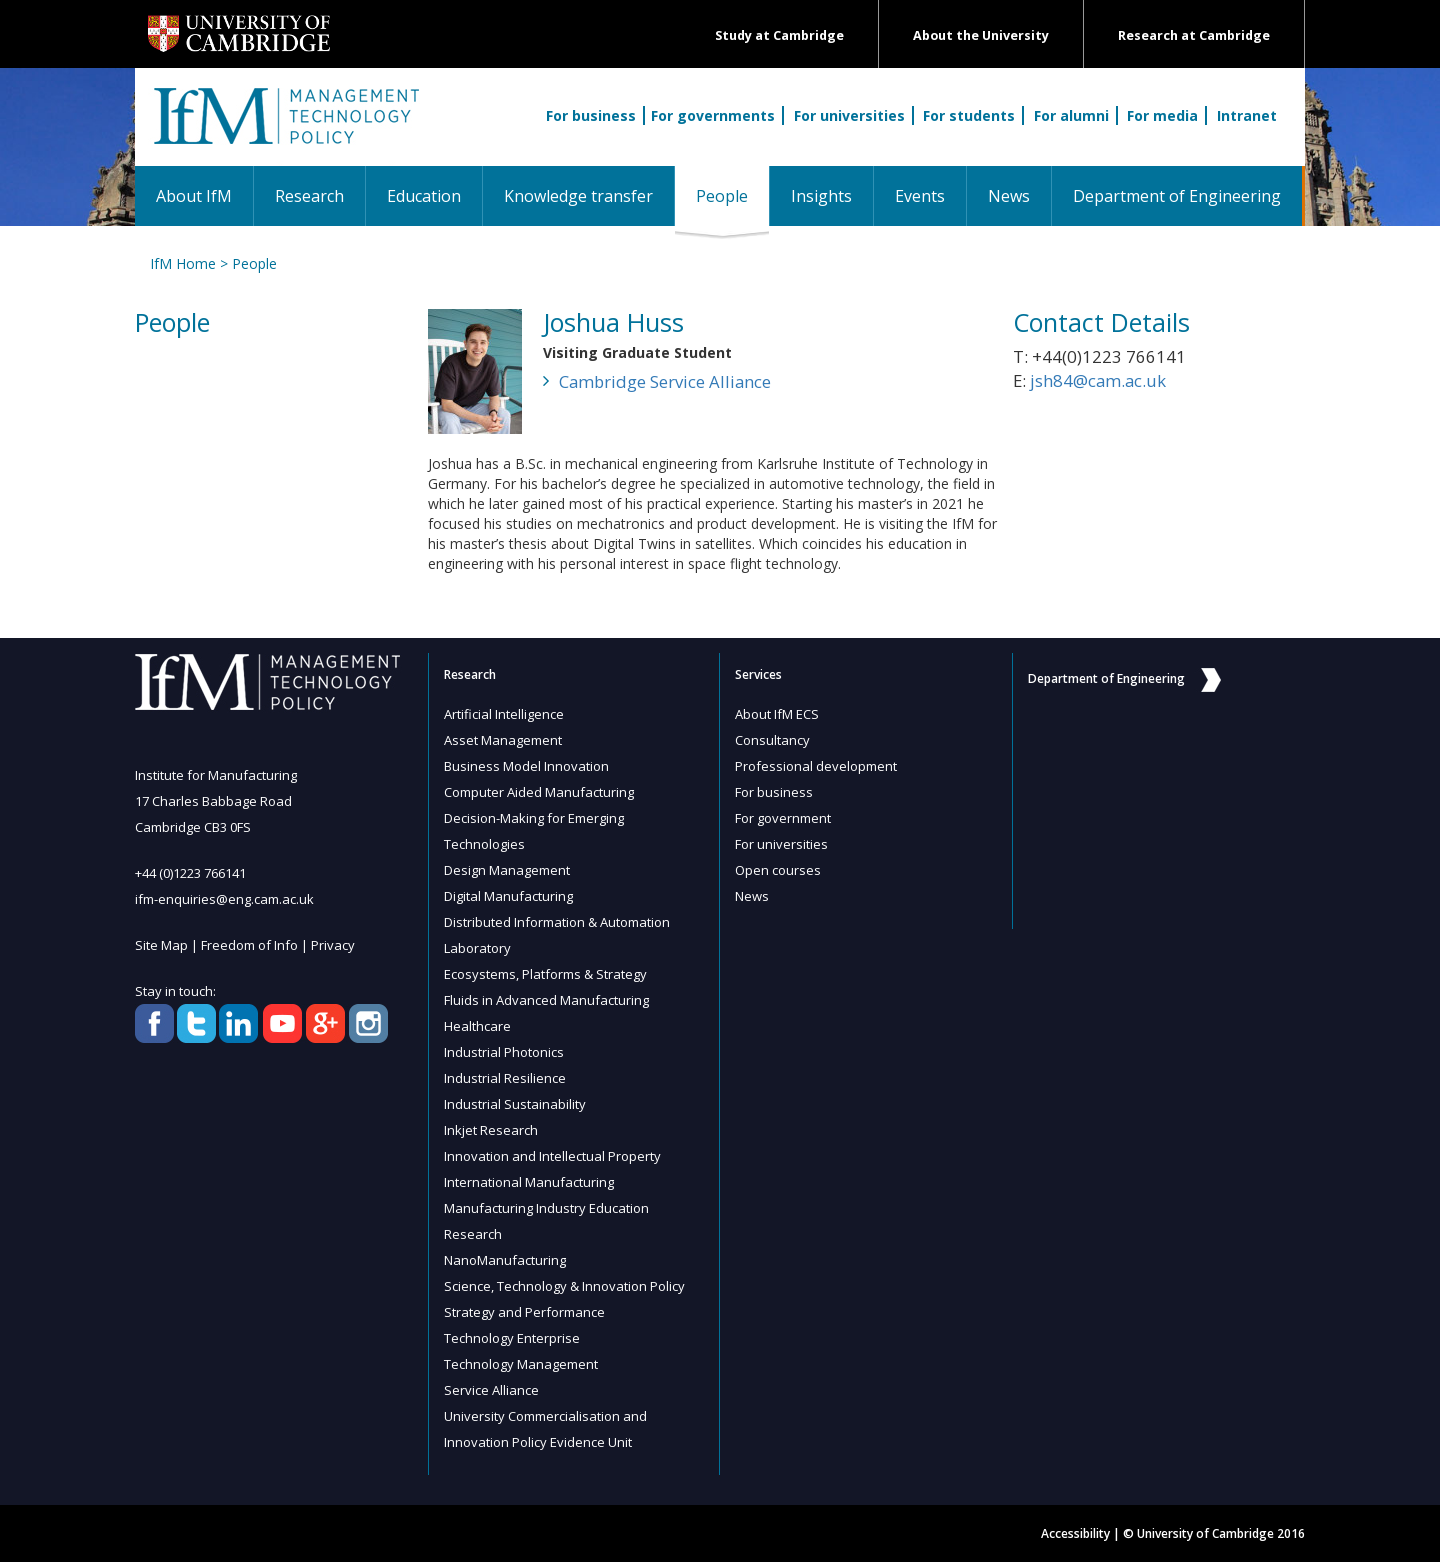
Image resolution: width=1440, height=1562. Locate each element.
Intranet (1247, 115)
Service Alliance (491, 1390)
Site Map (161, 945)
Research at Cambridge (1194, 35)
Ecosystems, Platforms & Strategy (545, 974)
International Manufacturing (529, 1182)
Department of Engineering (1177, 196)
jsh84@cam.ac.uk (1098, 380)
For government (783, 818)
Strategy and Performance (524, 1312)
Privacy (333, 945)
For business (591, 115)
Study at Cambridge (779, 35)
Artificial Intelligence (504, 714)
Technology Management (521, 1364)
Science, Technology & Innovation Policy (564, 1286)
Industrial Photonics (504, 1052)
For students (969, 115)
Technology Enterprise (512, 1338)
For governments (713, 115)
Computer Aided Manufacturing (539, 792)
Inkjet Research (491, 1130)
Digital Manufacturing (508, 896)
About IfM (194, 196)
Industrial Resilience (505, 1078)
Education (424, 196)
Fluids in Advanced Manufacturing (546, 1000)
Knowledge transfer (578, 196)
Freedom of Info (249, 945)
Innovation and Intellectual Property (552, 1156)
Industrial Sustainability (515, 1104)
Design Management (507, 870)
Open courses (778, 870)
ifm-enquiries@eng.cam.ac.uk (224, 899)
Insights (821, 196)
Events (920, 196)
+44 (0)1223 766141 (190, 873)
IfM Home (183, 263)
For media (1162, 115)
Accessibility (1075, 1533)
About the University (981, 35)
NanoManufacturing (505, 1260)
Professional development (816, 766)
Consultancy (772, 740)
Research (309, 196)
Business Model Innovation (526, 766)
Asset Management (503, 740)
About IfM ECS (777, 714)
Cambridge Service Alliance (665, 381)
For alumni (1071, 115)
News (1009, 196)
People (732, 195)
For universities (849, 115)
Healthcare (477, 1026)
